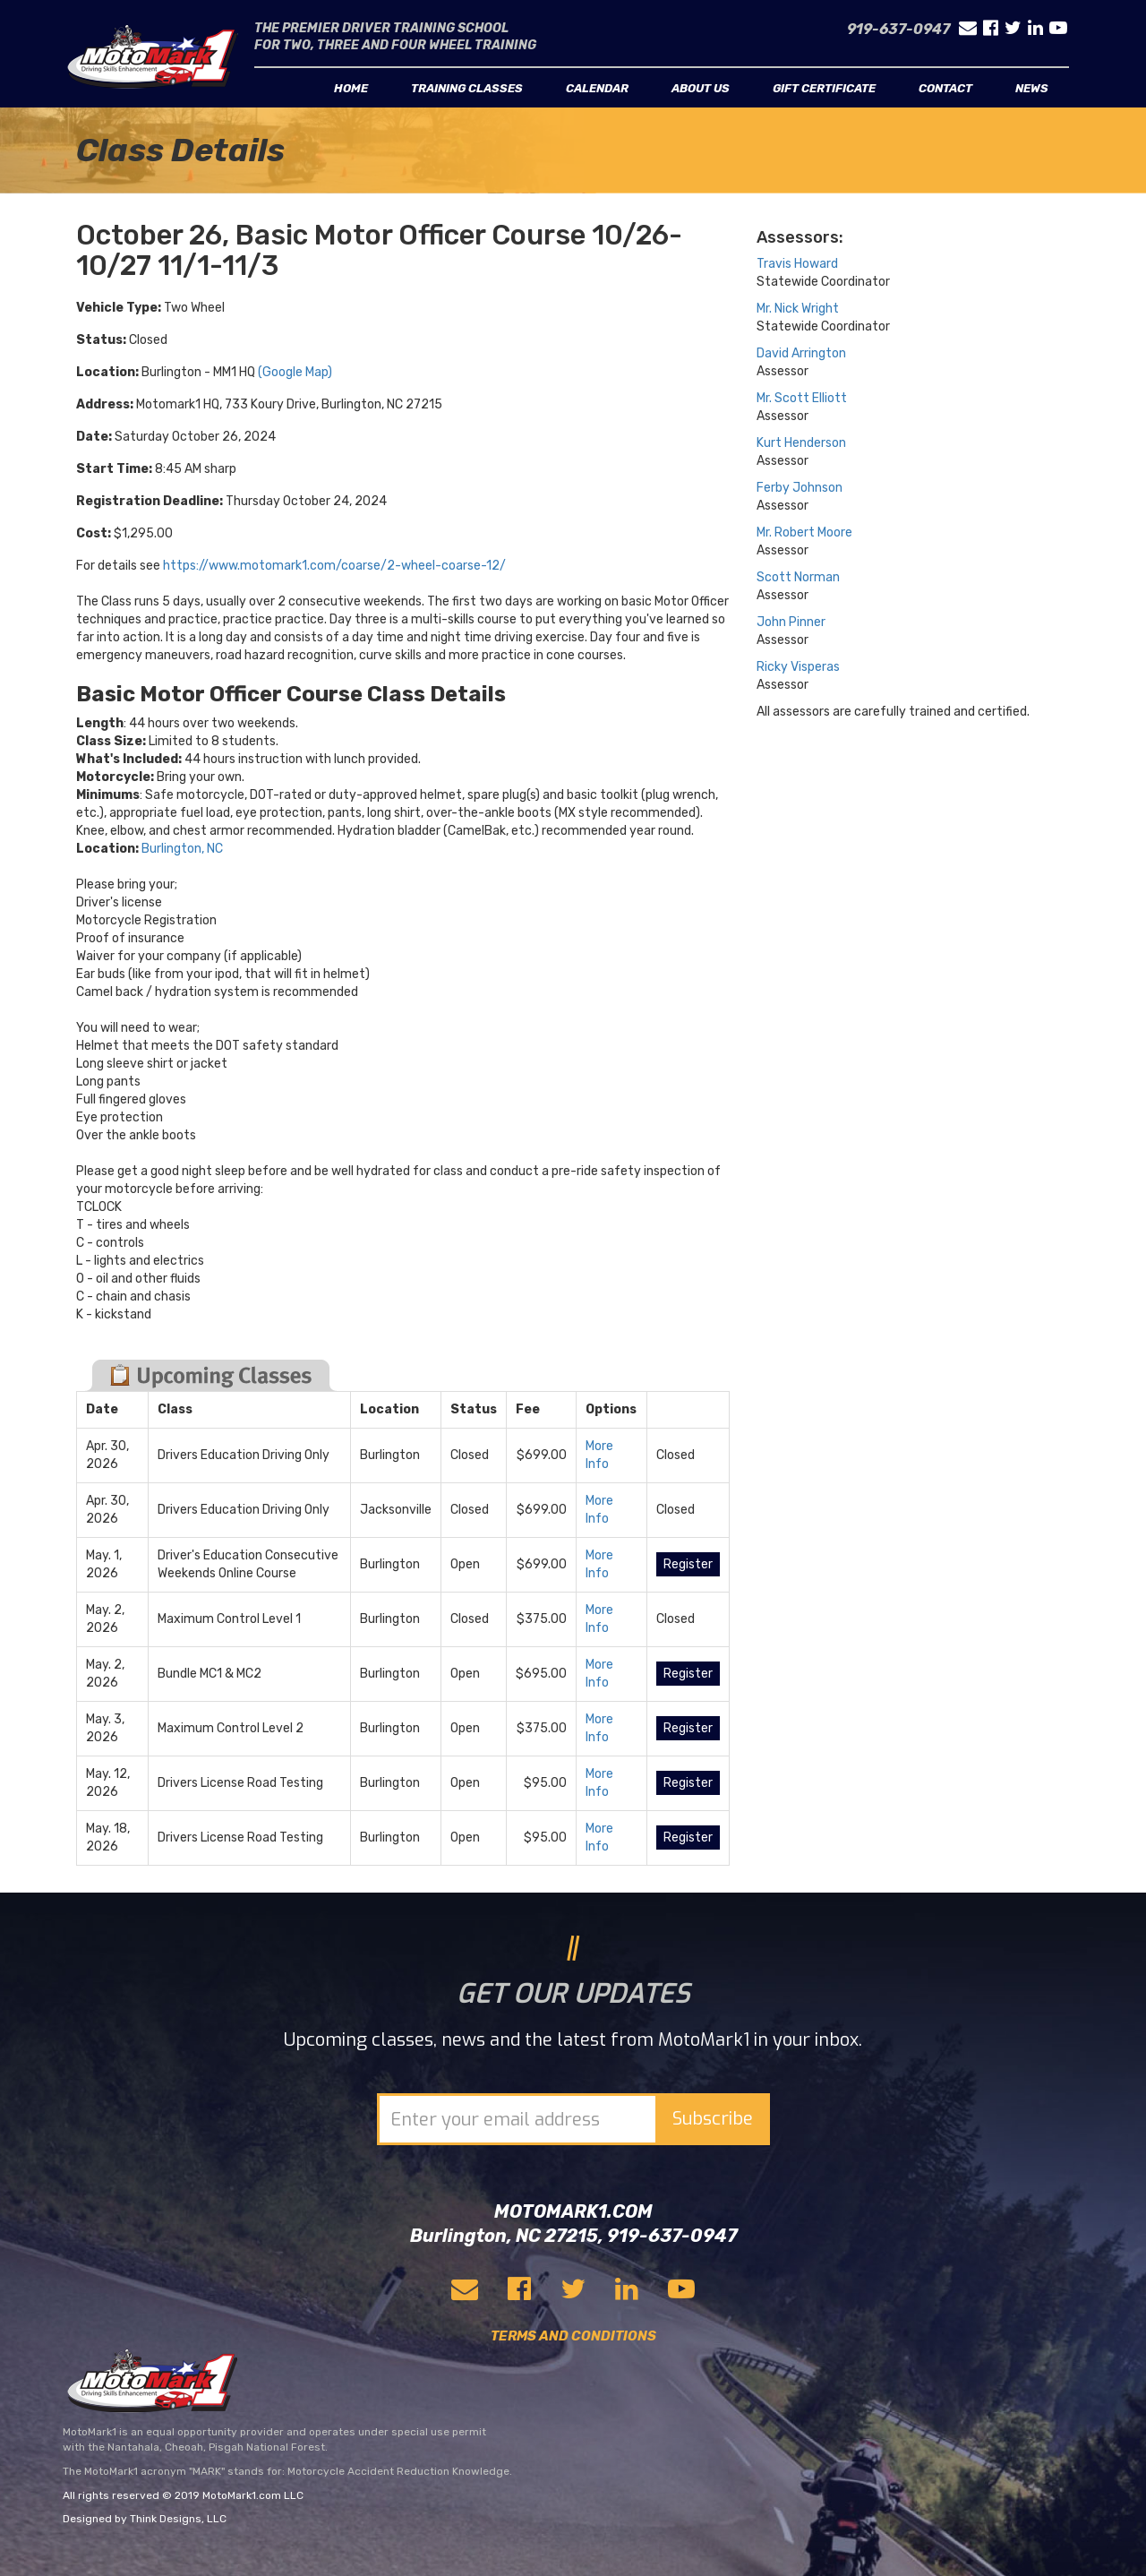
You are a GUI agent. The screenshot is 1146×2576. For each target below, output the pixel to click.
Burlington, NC (182, 848)
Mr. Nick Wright (798, 308)
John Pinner (791, 622)
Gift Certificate (824, 88)
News (1031, 88)
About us (700, 88)
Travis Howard (797, 263)
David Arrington (801, 353)
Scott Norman (798, 577)
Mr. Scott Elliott (802, 398)
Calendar (597, 88)
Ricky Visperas (798, 666)
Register (688, 1564)
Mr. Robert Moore (804, 532)
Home (351, 88)
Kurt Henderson (801, 443)
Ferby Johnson (799, 487)
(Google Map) (295, 372)
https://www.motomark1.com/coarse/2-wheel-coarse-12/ (334, 565)
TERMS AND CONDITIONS (573, 2336)
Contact (945, 88)
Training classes (467, 88)
